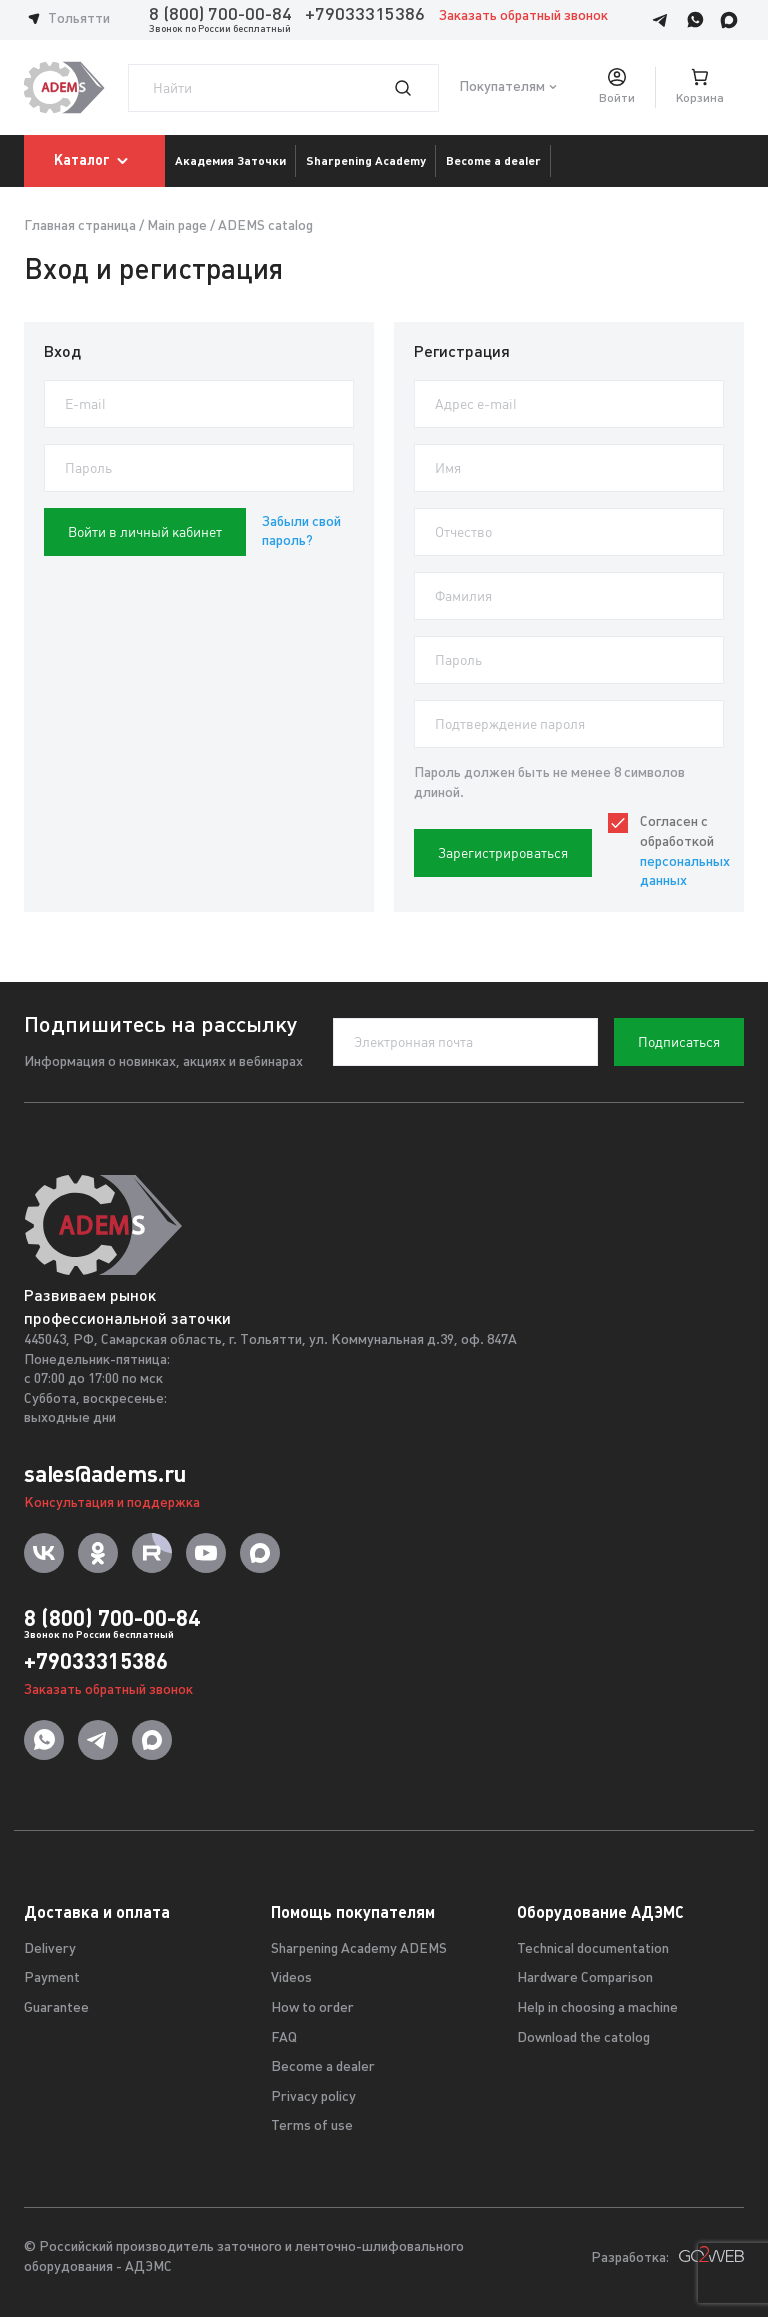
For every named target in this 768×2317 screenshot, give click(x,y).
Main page (177, 226)
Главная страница (80, 226)
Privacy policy (313, 2097)
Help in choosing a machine (597, 2008)
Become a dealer (323, 2067)
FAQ (284, 2038)
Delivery (50, 1949)
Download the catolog (583, 2038)
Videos (291, 1978)
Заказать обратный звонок (523, 16)
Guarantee (56, 2008)
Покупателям (502, 87)
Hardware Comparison (585, 1978)
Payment (52, 1978)
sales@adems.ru (105, 1474)
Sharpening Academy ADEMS (359, 1949)
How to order (312, 2008)
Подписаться (679, 1042)
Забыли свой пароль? (301, 532)
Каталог (94, 161)
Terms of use (312, 2126)
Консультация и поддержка (112, 1503)
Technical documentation (593, 1949)
